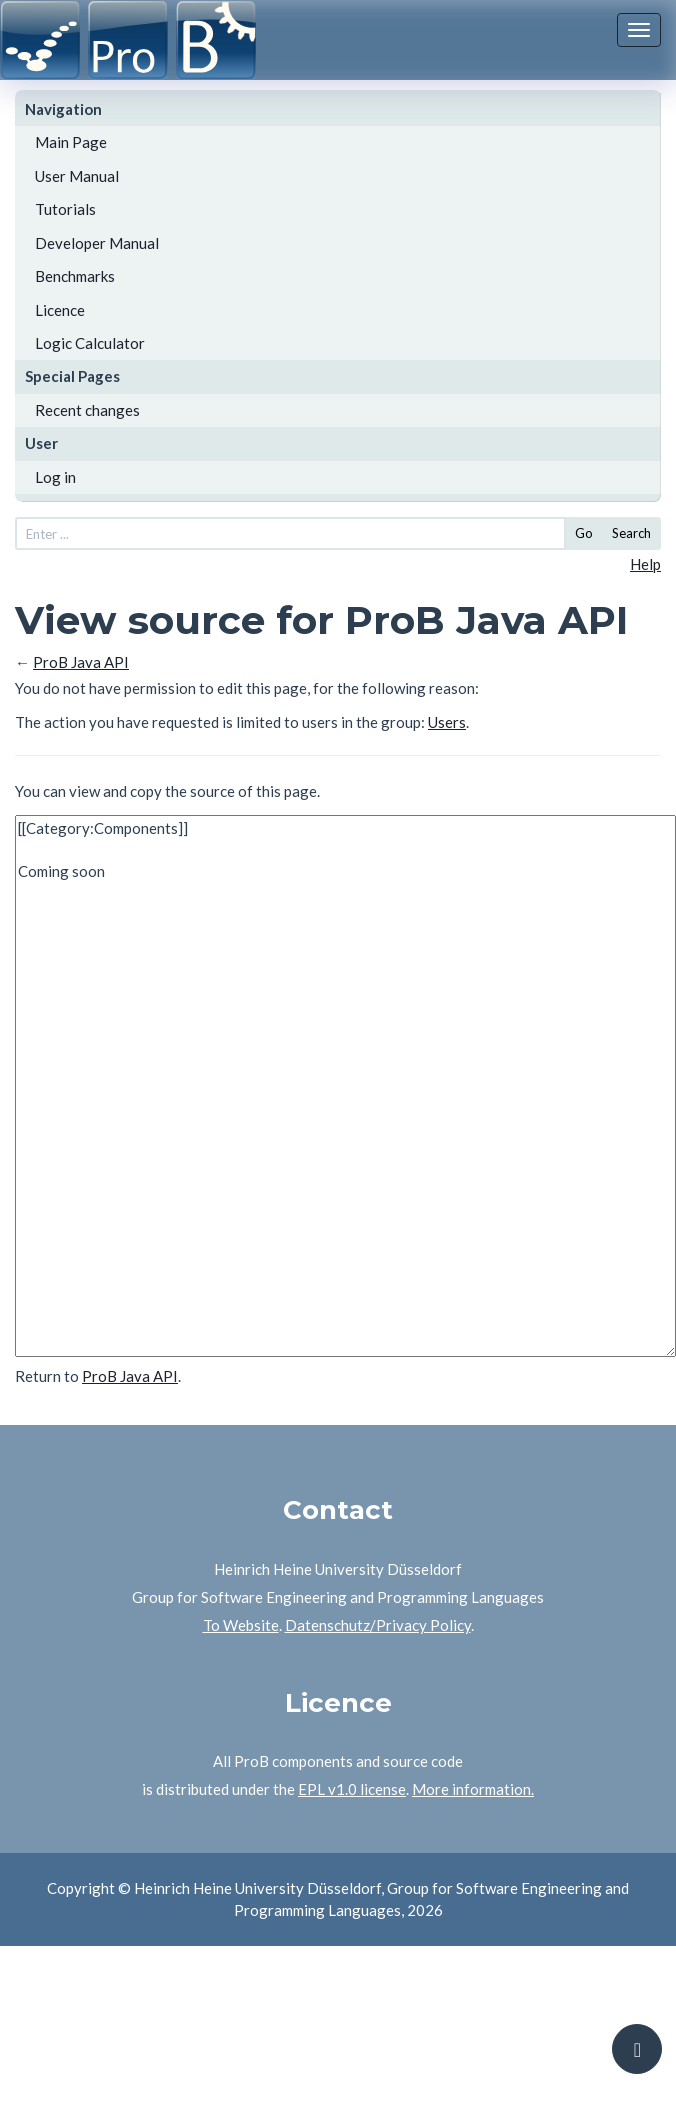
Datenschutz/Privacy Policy (378, 1625)
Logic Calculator (90, 343)
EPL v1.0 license (352, 1789)
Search (631, 533)
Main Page (71, 142)
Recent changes (87, 410)
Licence (60, 310)
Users (447, 722)
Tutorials (65, 209)
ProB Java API (81, 662)
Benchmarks (75, 276)
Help (645, 564)
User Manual (77, 176)
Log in (55, 477)
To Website (241, 1625)
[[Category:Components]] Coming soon (345, 1086)
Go (584, 533)
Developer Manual (97, 243)
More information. (473, 1789)
